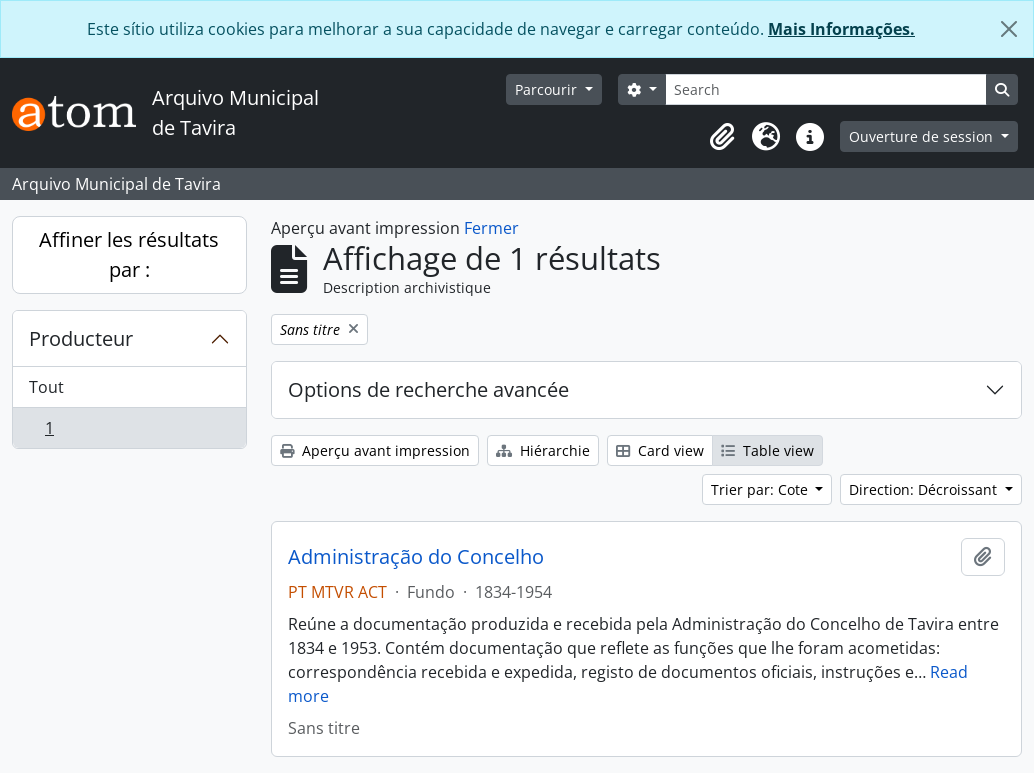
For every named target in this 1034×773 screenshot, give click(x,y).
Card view (660, 450)
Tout (46, 387)
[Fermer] (1009, 29)
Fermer (491, 228)
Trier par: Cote (761, 489)
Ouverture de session (923, 136)
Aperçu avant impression (375, 450)
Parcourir (548, 89)
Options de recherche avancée (428, 389)
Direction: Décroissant (925, 489)
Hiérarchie (543, 450)
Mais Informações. (841, 29)
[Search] (826, 89)
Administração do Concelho (416, 557)
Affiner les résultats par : (129, 254)
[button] (722, 137)
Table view (767, 450)
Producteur (81, 338)
